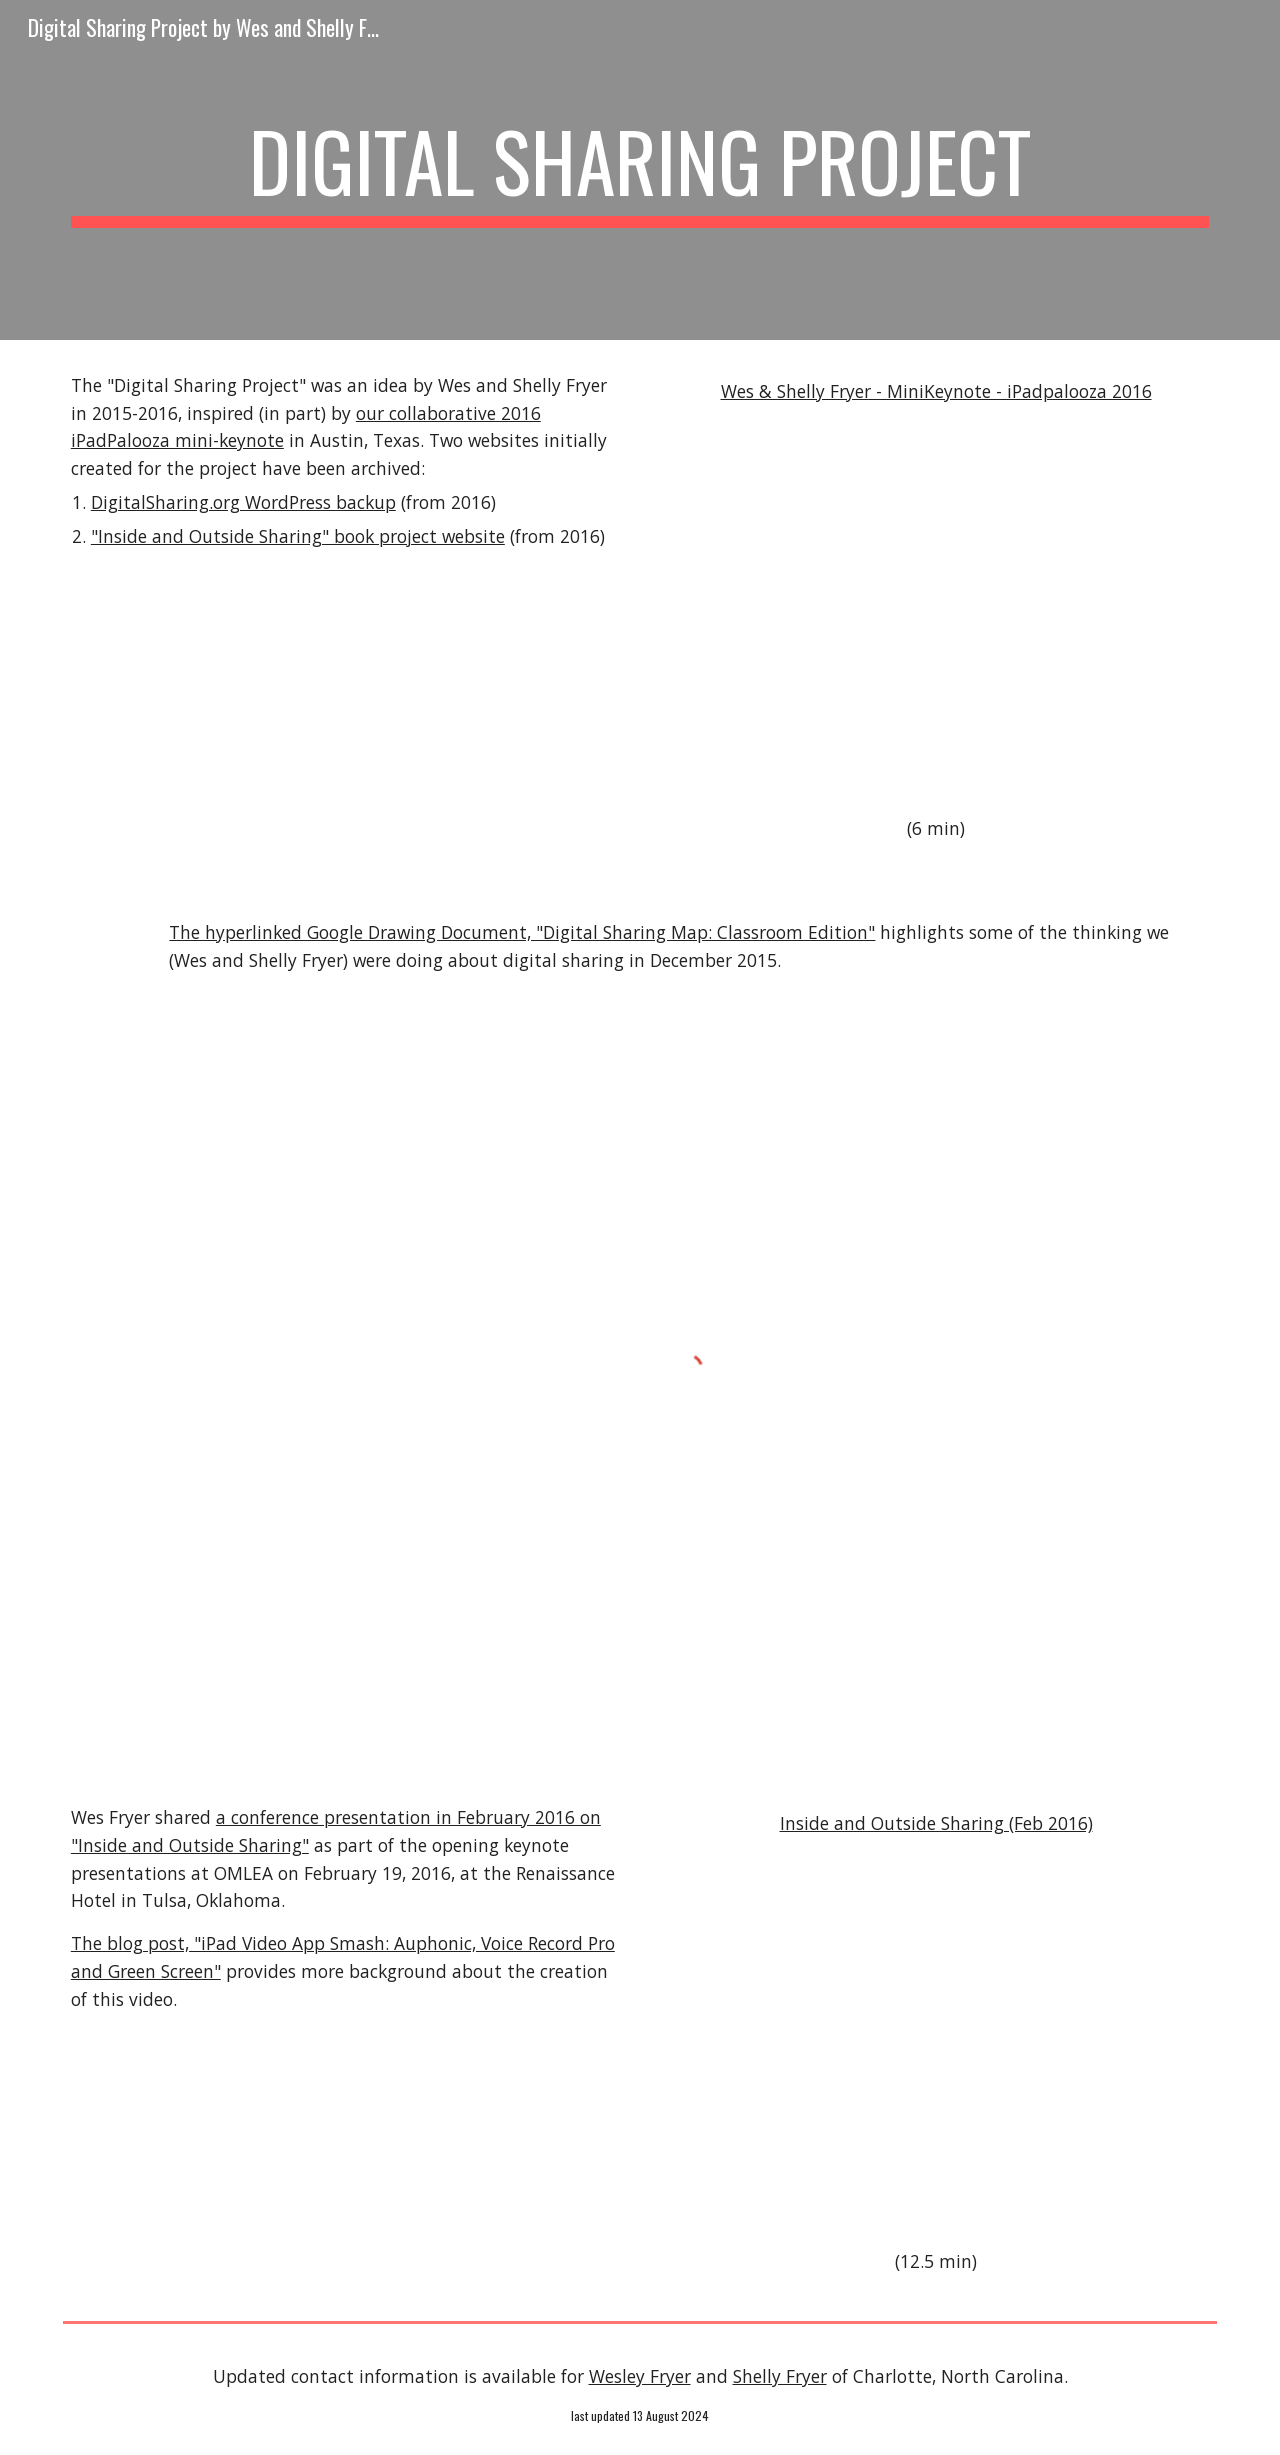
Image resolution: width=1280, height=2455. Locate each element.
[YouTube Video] (936, 611)
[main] (640, 170)
